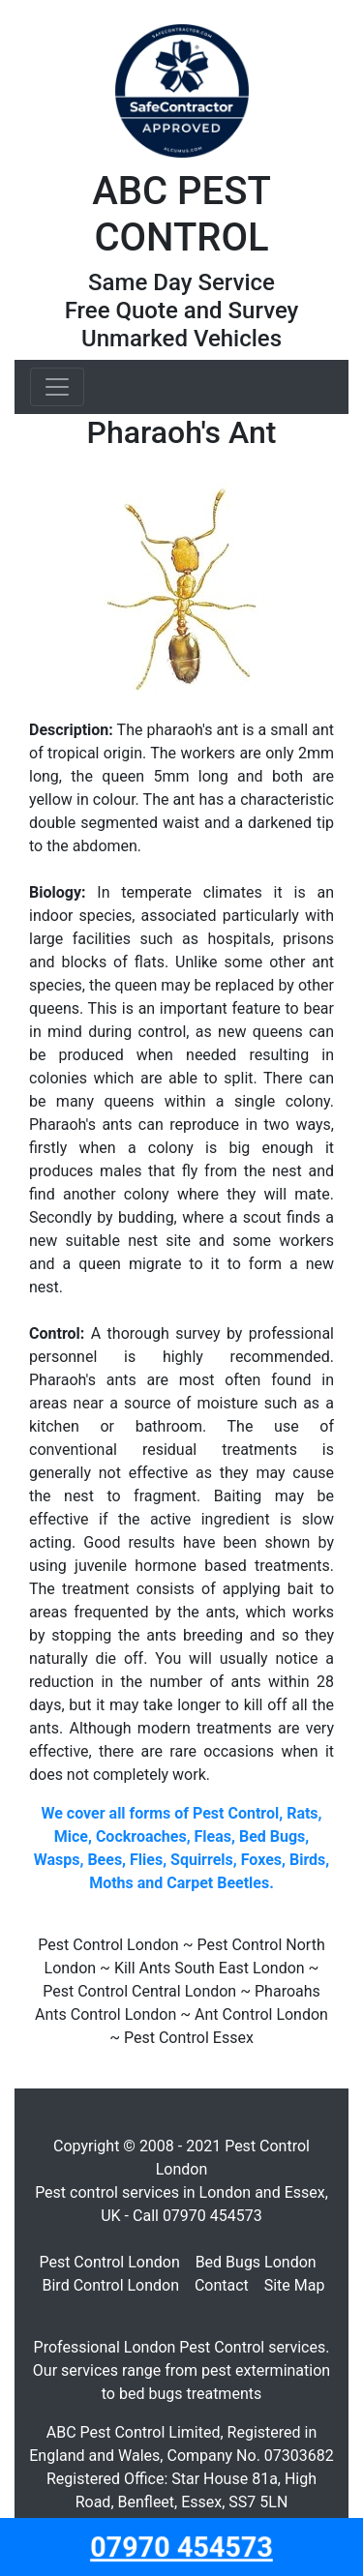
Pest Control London (109, 2262)
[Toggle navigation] (57, 387)
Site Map (294, 2285)
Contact (222, 2285)
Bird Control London (111, 2285)
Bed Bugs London (256, 2262)
